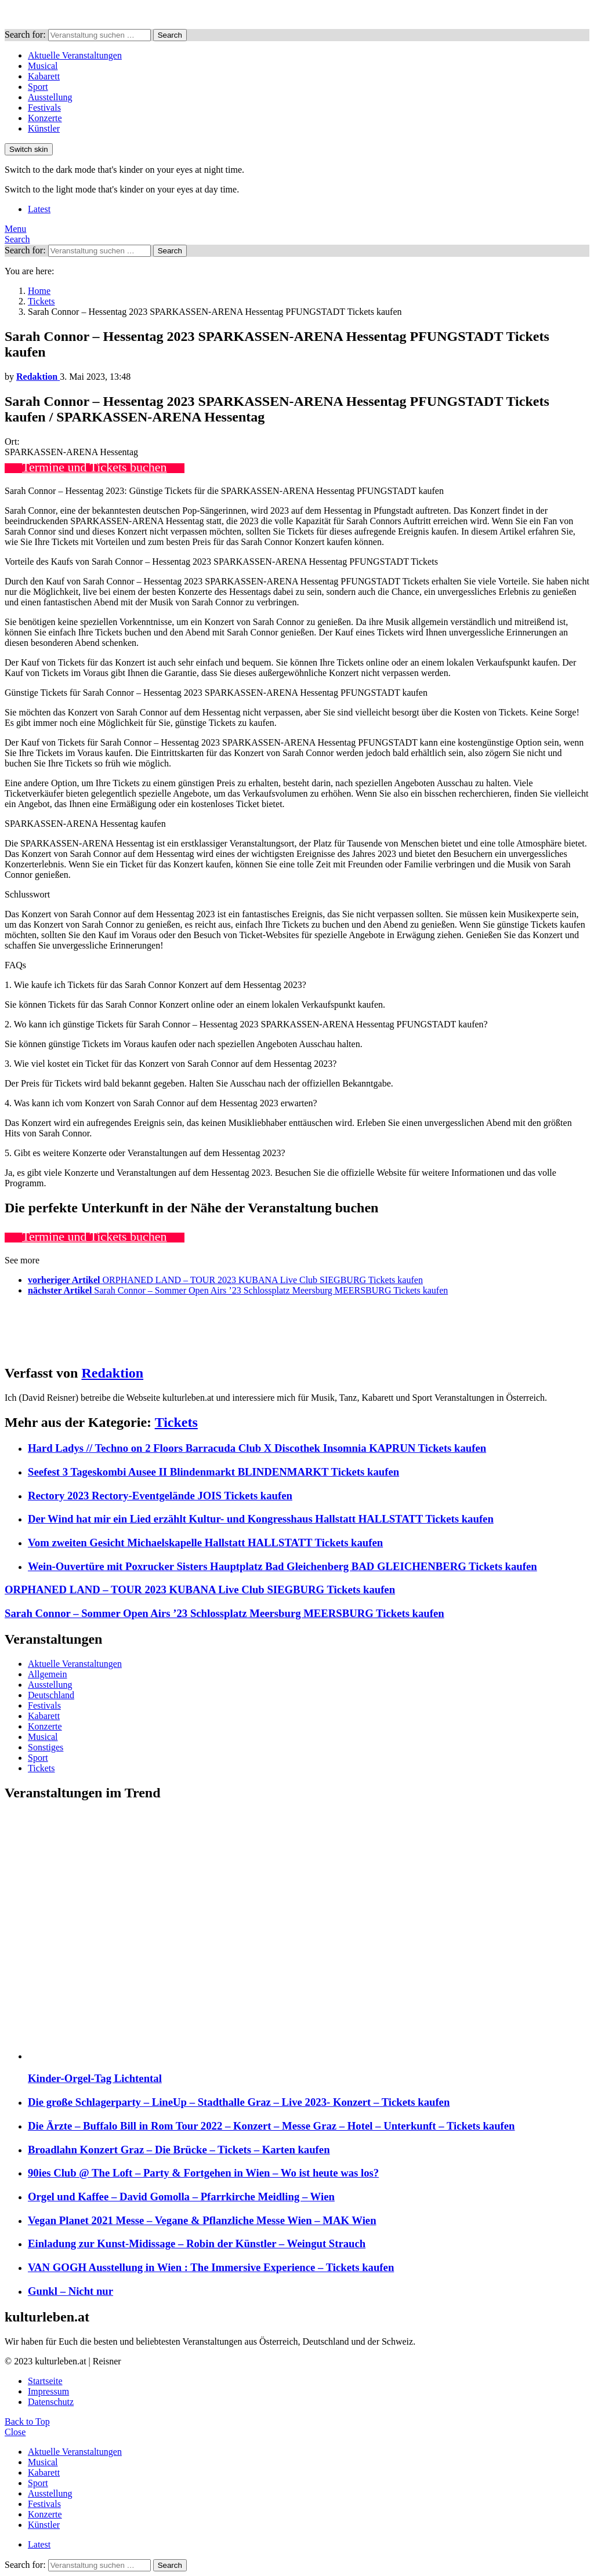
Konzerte (45, 118)
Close (15, 2432)
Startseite (45, 2381)
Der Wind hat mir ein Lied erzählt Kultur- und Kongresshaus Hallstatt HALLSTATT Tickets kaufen (261, 1519)
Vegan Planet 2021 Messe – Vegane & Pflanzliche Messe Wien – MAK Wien (202, 2220)
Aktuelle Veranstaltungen (75, 55)
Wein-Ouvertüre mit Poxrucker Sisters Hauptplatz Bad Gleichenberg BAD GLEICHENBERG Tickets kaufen (282, 1566)
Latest (39, 209)
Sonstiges (45, 1747)
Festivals (44, 107)
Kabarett (44, 76)
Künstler (44, 128)
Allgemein (47, 1674)
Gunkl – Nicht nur (70, 2291)
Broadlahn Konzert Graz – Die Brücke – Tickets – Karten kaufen (179, 2149)
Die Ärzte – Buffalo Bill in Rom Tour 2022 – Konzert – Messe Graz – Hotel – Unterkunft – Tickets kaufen (271, 2126)
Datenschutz (51, 2402)
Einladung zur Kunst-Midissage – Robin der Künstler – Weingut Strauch (196, 2243)
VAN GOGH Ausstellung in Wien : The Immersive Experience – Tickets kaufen (211, 2267)
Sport (38, 87)
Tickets (176, 1422)
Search (170, 35)
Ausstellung (50, 97)
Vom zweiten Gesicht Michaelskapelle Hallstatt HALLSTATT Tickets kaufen (205, 1542)
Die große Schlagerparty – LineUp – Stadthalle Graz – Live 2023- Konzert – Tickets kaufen (239, 2102)
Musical (43, 66)
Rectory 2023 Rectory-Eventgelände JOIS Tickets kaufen (160, 1495)
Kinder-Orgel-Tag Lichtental (95, 2078)
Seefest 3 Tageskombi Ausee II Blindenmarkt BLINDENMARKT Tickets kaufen (213, 1472)
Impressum (48, 2391)
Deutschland (51, 1695)
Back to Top (27, 2421)
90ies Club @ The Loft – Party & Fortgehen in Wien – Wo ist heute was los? (203, 2173)
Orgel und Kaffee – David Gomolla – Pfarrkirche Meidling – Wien (181, 2196)
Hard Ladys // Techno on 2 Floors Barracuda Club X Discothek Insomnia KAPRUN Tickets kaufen (257, 1448)
